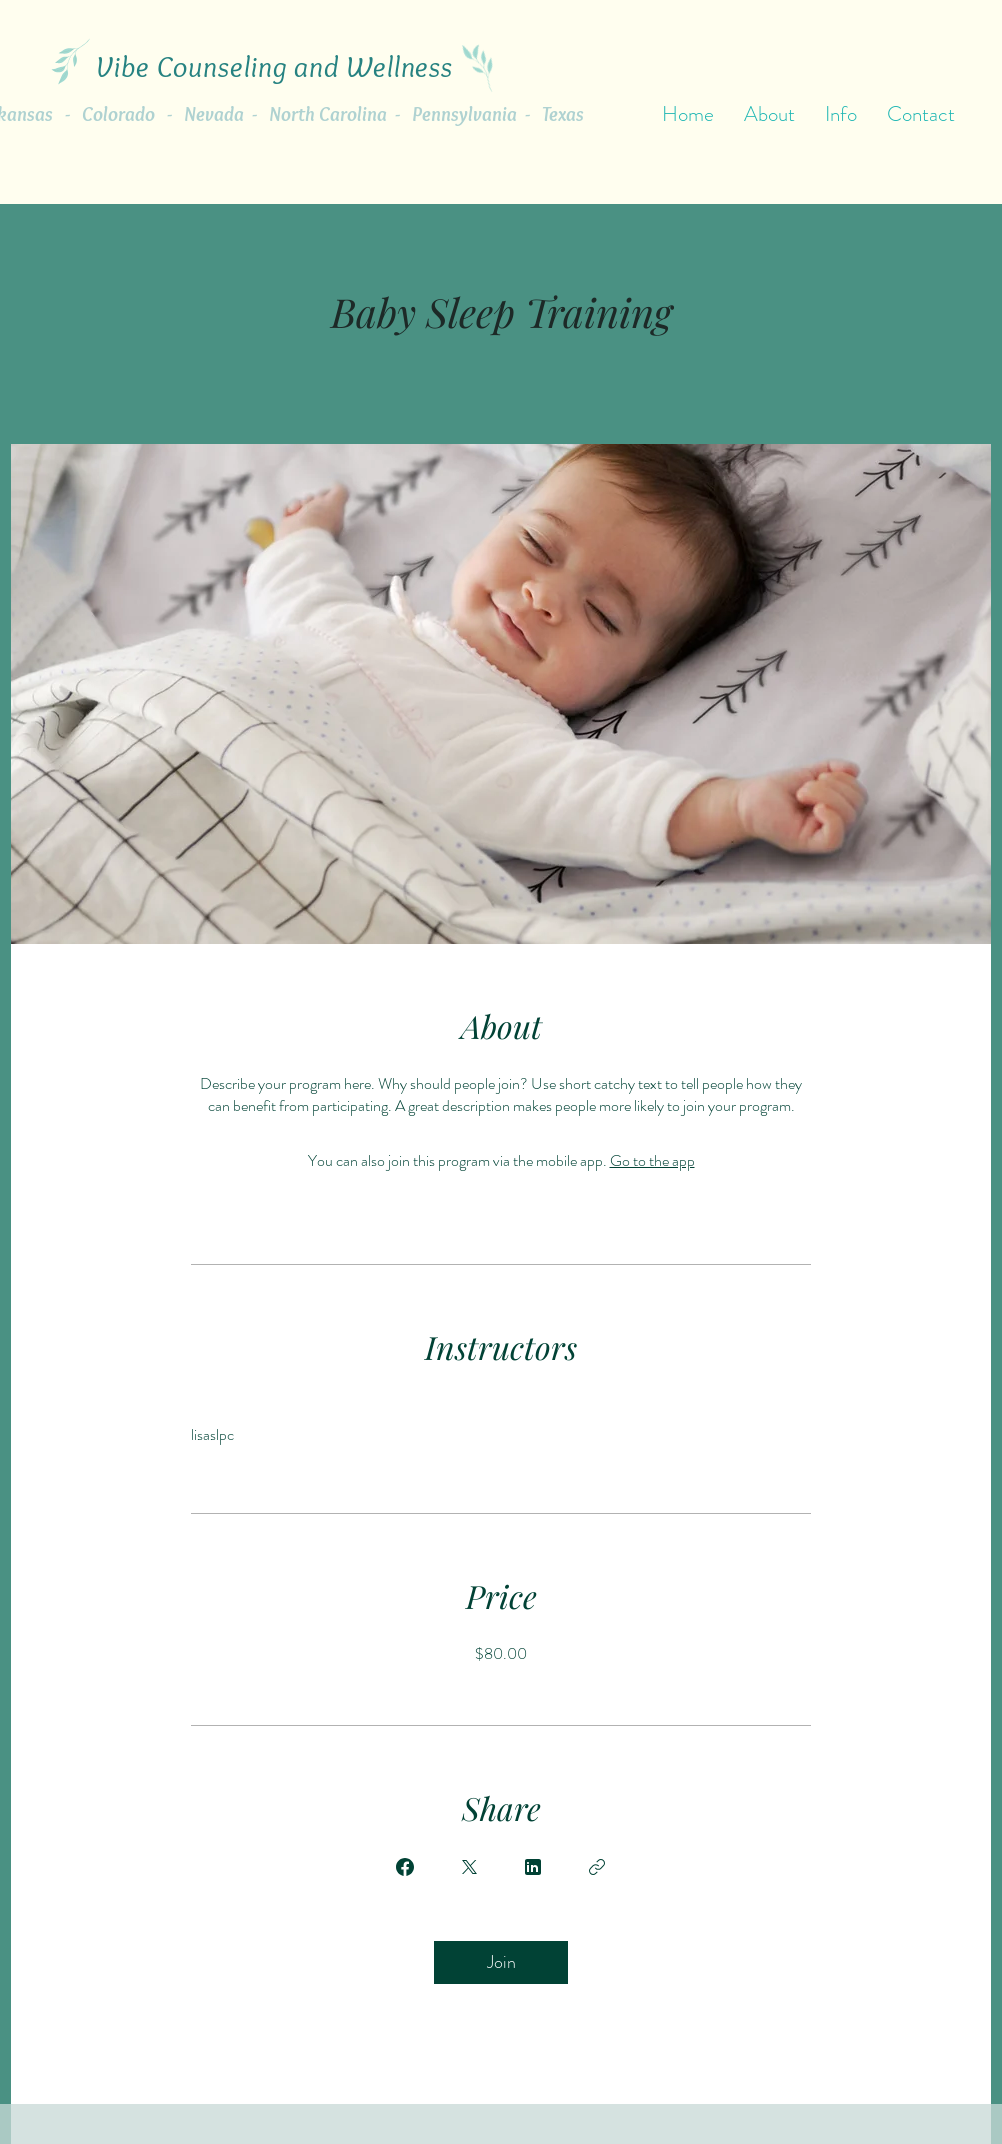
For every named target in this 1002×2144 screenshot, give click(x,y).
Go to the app (652, 1160)
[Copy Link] (597, 1867)
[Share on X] (469, 1867)
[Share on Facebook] (405, 1867)
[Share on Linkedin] (533, 1867)
